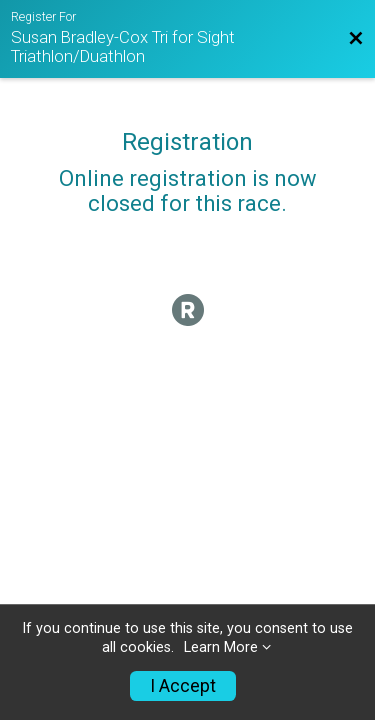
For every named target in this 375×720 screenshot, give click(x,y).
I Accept (183, 686)
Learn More (221, 647)
